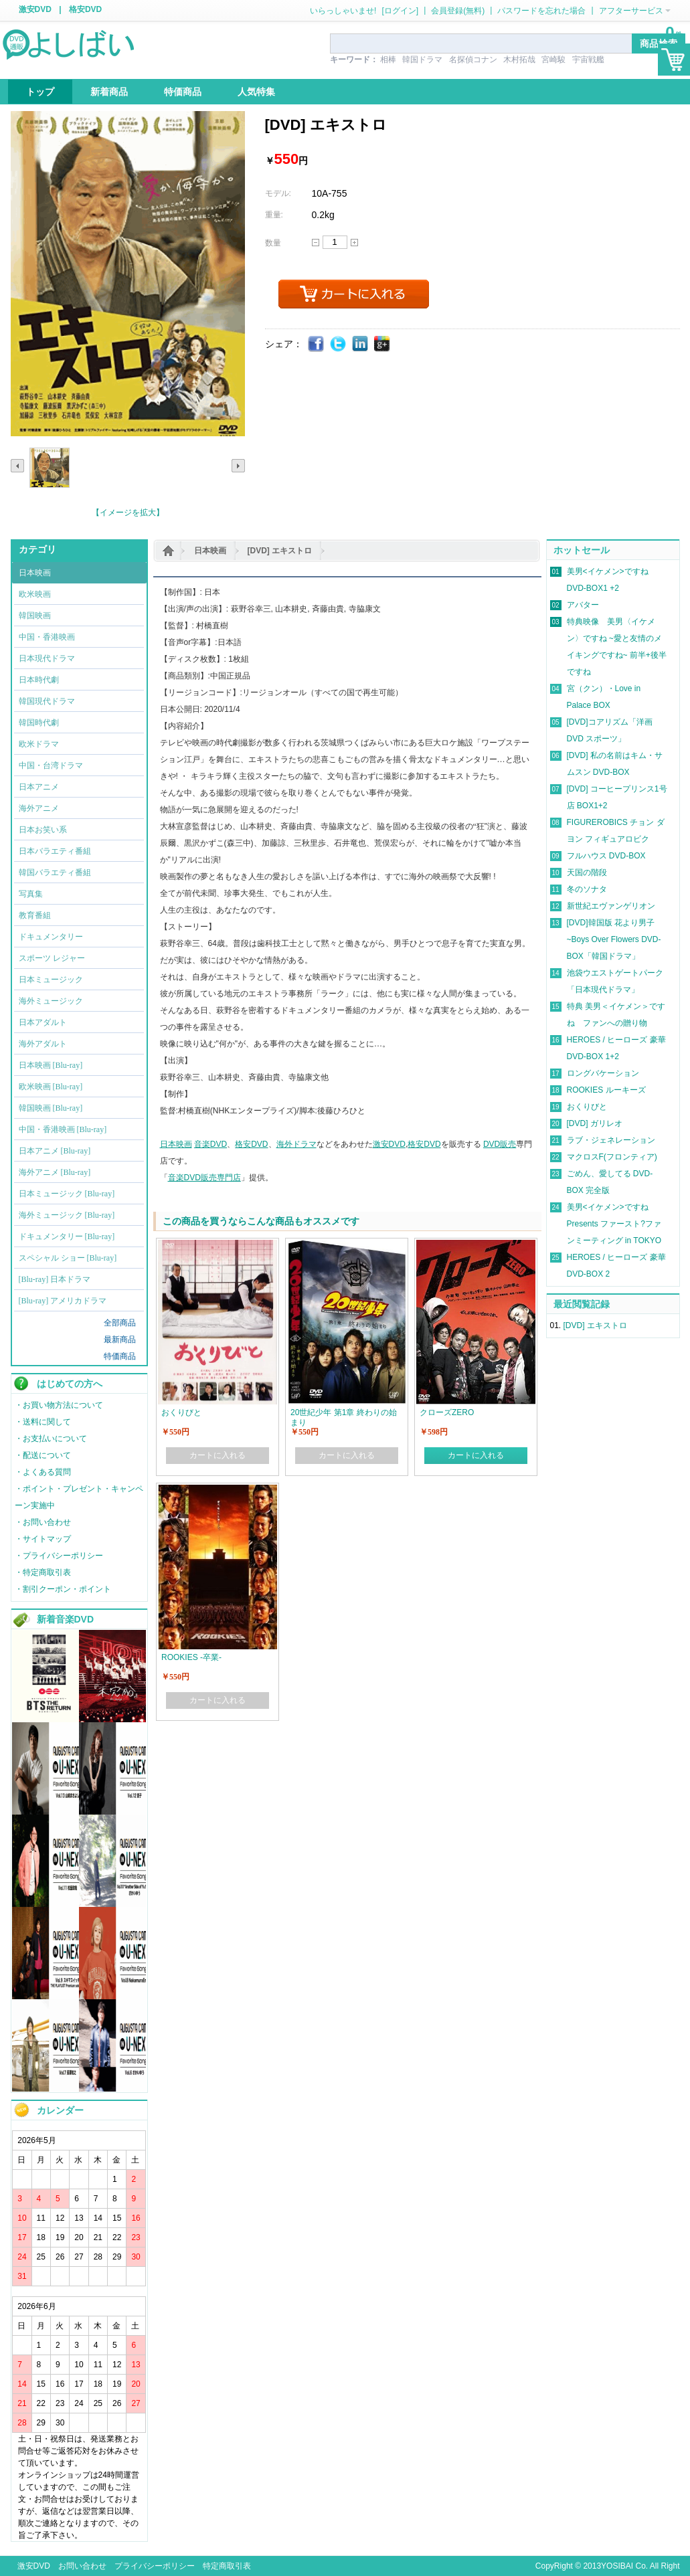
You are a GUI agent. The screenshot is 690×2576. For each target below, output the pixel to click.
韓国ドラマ (422, 59)
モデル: (278, 193)
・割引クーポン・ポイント (63, 1589)
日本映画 (210, 550)
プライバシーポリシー (154, 2566)
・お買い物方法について (59, 1405)
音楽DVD (210, 1144)
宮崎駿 (553, 59)
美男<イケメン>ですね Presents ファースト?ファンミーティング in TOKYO (614, 1223)
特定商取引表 (227, 2566)
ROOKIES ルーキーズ (606, 1090)
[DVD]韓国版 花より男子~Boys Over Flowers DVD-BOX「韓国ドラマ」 (614, 939)
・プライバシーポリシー (59, 1555)
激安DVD (35, 9)
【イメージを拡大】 (128, 512)
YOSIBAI (617, 2566)
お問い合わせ (82, 2566)
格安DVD (85, 9)
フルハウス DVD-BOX (606, 855)
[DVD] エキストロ (280, 550)
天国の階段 (587, 872)
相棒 (388, 59)
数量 (273, 243)
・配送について (43, 1455)
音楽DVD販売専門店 (204, 1177)
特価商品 (120, 1356)
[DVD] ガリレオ (594, 1123)
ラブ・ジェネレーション (611, 1140)
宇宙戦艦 (588, 59)
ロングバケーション (603, 1073)
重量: (274, 214)
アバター (583, 605)
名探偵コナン (473, 59)
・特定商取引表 (43, 1572)
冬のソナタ (587, 889)
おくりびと (587, 1106)
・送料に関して (43, 1422)
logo (70, 43)
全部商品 (120, 1322)
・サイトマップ (43, 1539)
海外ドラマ (296, 1144)
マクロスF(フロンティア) (612, 1157)
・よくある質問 (43, 1472)
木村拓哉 (519, 59)
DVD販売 (499, 1144)
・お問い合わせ (43, 1522)
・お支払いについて (51, 1438)
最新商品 (120, 1339)
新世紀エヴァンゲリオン (611, 906)
